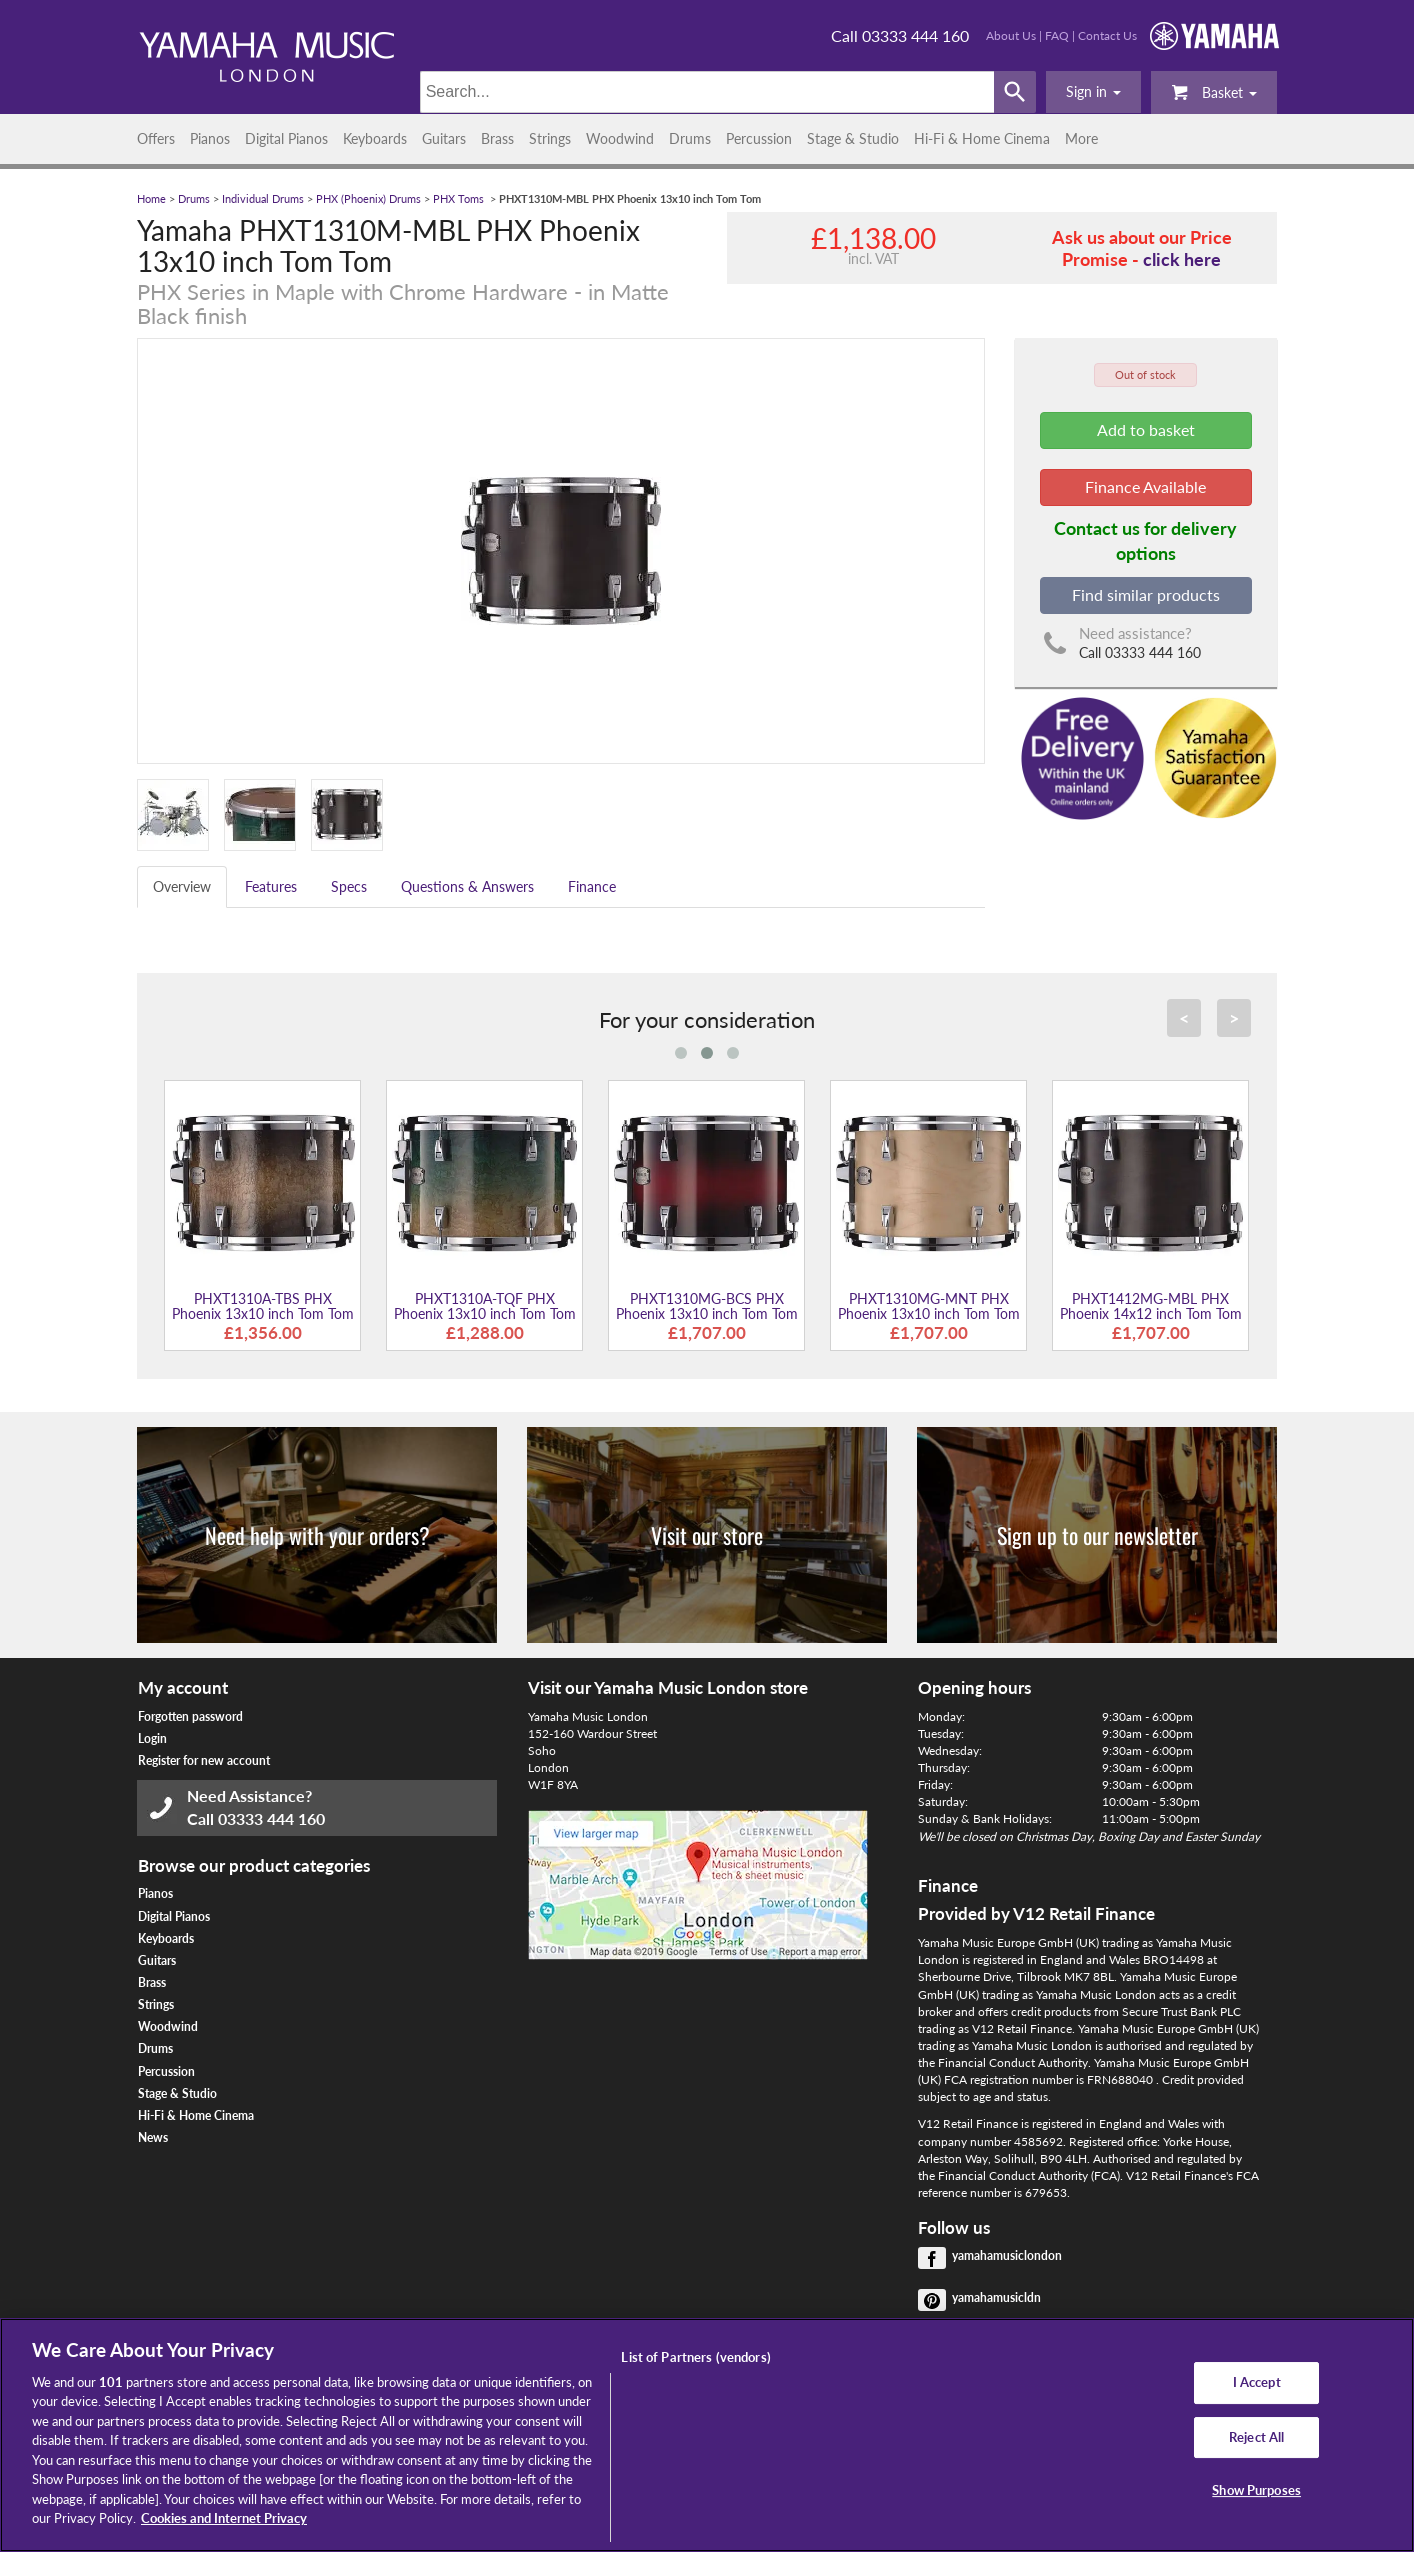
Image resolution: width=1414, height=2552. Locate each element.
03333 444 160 (271, 1818)
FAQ (1057, 35)
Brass (497, 138)
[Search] (707, 92)
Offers (156, 138)
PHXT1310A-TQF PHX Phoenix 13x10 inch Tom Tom (485, 1306)
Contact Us (1107, 35)
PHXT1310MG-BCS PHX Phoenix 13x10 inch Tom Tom (707, 1306)
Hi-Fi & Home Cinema (982, 138)
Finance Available (1145, 486)
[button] (1093, 92)
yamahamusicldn (996, 2297)
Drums (690, 138)
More (1081, 138)
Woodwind (620, 138)
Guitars (444, 138)
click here (1182, 259)
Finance (592, 886)
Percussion (759, 138)
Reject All (1256, 2437)
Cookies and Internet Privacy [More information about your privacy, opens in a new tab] (224, 2518)
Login (152, 1738)
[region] (707, 2435)
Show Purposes (1256, 2490)
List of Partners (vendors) (695, 2357)
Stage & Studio (853, 138)
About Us (1011, 35)
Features (271, 886)
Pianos (210, 138)
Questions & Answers (467, 886)
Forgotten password (190, 1716)
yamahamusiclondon (1007, 2255)
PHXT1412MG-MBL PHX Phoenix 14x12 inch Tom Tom (1151, 1306)
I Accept (1257, 2382)
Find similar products (1146, 594)
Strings (550, 138)
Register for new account (204, 1760)
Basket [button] (1214, 91)
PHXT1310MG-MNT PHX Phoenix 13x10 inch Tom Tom (929, 1306)
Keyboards (375, 138)
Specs (349, 886)
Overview (182, 886)
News (153, 2137)
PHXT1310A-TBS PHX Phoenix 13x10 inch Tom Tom (263, 1306)
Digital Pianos (286, 138)
